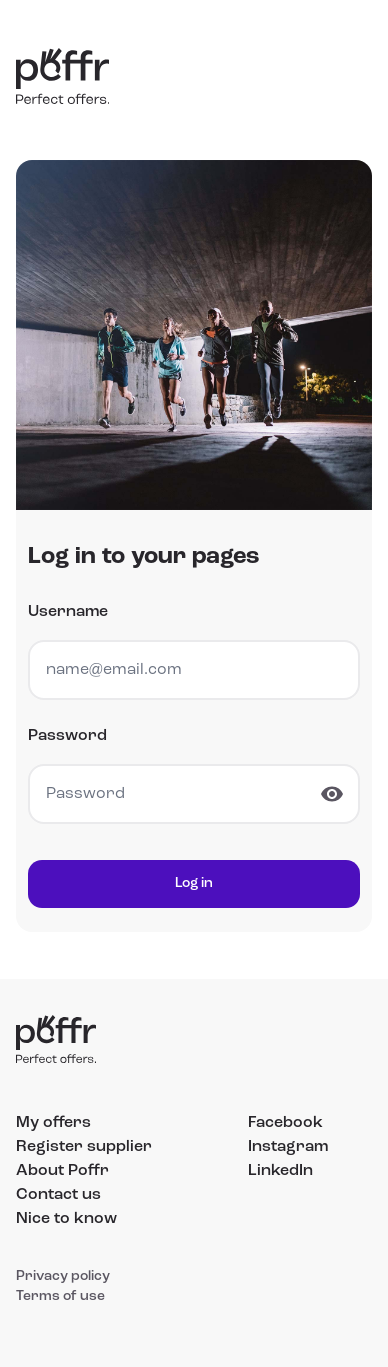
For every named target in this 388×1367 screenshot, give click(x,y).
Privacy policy (63, 1276)
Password (67, 736)
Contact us (58, 1195)
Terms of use (60, 1296)
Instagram (288, 1147)
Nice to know (66, 1219)
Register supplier (84, 1147)
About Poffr (62, 1171)
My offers (53, 1123)
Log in (194, 883)
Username (68, 612)
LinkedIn (280, 1171)
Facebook (285, 1123)
